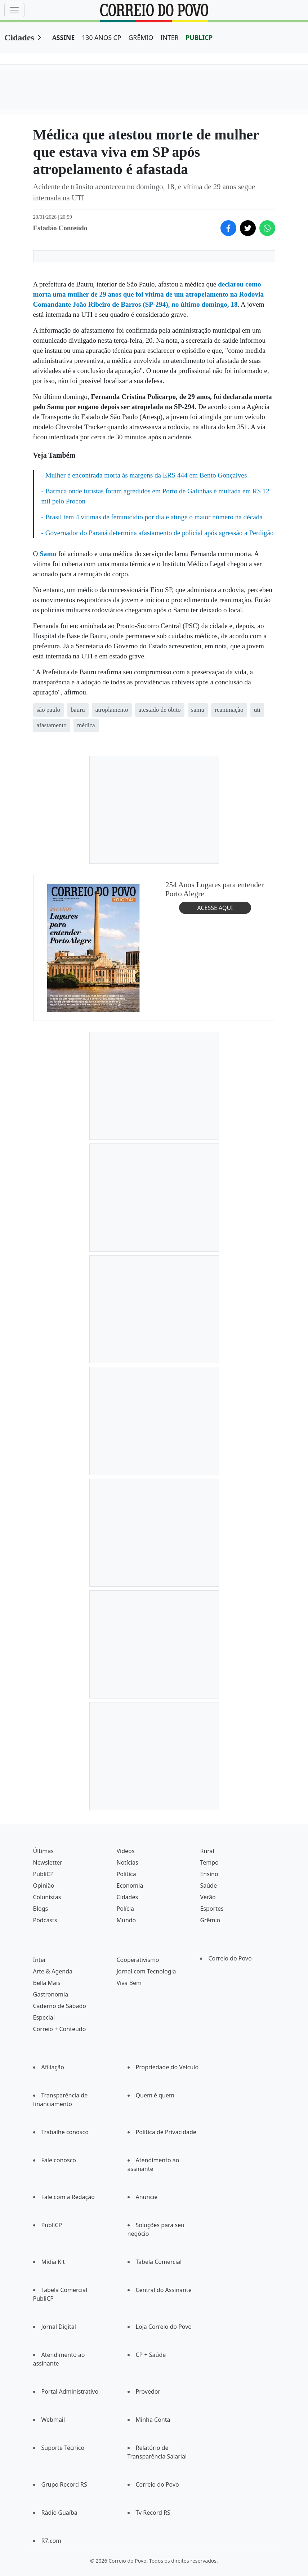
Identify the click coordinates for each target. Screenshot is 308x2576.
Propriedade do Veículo (167, 2067)
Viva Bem (128, 1983)
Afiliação (52, 2067)
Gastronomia (50, 1994)
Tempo (209, 1862)
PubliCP (43, 1874)
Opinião (43, 1885)
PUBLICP (199, 37)
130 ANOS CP (101, 37)
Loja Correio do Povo (164, 2327)
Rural (207, 1851)
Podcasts (45, 1920)
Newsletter (47, 1862)
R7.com (51, 2541)
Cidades (19, 37)
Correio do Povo (229, 1958)
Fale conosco (58, 2160)
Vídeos (125, 1851)
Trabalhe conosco (65, 2132)
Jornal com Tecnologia (146, 1971)
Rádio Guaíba (59, 2513)
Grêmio (210, 1920)
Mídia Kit (53, 2262)
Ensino (209, 1874)
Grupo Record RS (64, 2484)
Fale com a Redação (68, 2197)
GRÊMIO (140, 37)
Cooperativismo (137, 1960)
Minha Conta (153, 2420)
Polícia (125, 1909)
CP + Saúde (151, 2355)
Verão (207, 1897)
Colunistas (47, 1897)
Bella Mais (47, 1983)
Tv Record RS (153, 2513)
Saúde (208, 1885)
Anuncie (147, 2197)
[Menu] (14, 10)
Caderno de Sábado (59, 2006)
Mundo (126, 1920)
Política (126, 1874)
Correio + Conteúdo (59, 2029)
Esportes (211, 1909)
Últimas (43, 1851)
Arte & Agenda (52, 1971)
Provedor (148, 2391)
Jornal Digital (58, 2327)
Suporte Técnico (63, 2448)
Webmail (53, 2420)
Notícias (127, 1862)
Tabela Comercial (159, 2262)
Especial (44, 2017)
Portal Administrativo (70, 2391)
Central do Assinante (164, 2290)
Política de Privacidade (166, 2132)
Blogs (40, 1909)
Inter (39, 1960)
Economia (129, 1885)
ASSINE (63, 37)
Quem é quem (155, 2095)
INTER (170, 37)
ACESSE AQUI (215, 907)
